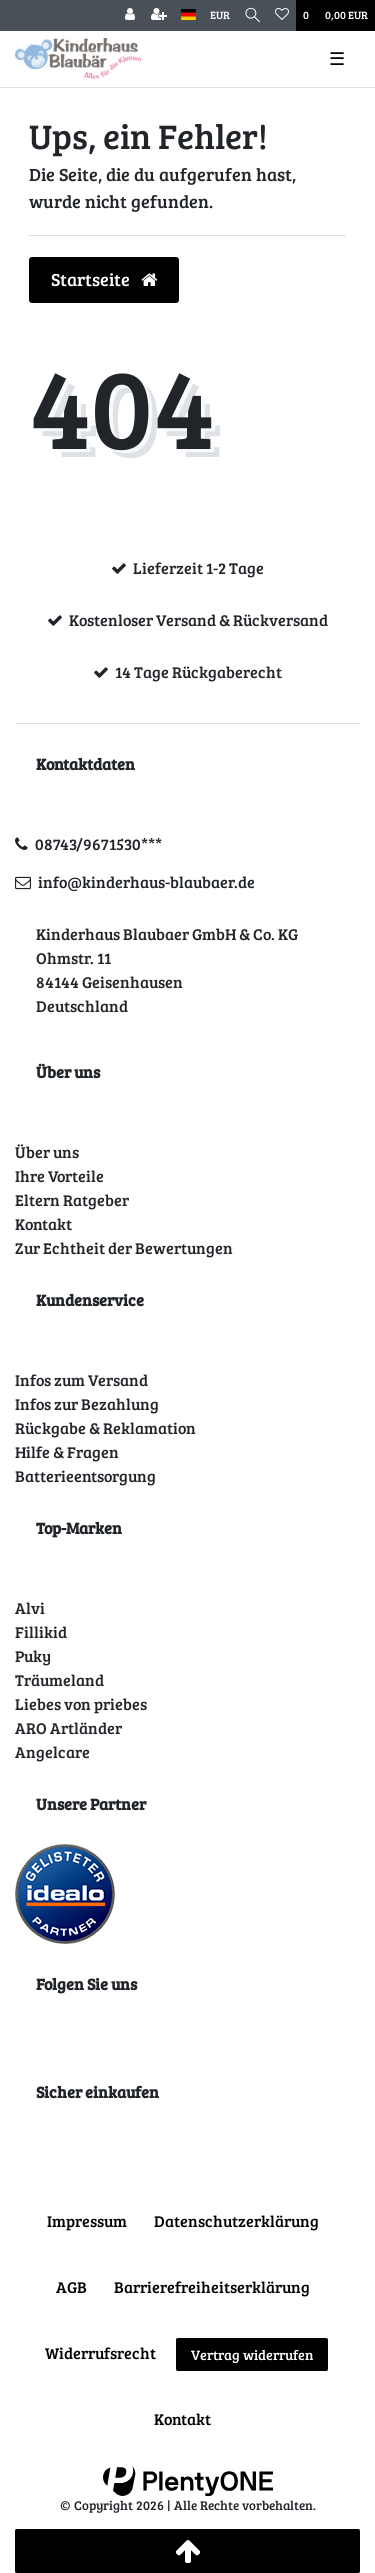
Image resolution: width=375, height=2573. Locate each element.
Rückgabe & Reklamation (105, 1427)
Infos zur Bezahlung (87, 1403)
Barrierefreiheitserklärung (212, 2286)
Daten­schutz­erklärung (236, 2220)
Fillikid (41, 1631)
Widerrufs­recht (100, 2352)
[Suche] (252, 15)
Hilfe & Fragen (67, 1451)
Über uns (47, 1151)
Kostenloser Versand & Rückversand (198, 619)
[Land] (188, 15)
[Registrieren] (159, 15)
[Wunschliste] (282, 15)
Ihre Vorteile (59, 1175)
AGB (71, 2286)
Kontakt (43, 1223)
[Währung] (220, 15)
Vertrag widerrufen (252, 2354)
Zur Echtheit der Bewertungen (124, 1247)
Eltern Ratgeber (72, 1199)
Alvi (30, 1607)
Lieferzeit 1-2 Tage (198, 567)
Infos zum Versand (81, 1379)
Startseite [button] (104, 279)
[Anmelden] (130, 15)
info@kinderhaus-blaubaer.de (146, 881)
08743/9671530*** (98, 843)
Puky (33, 1655)
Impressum (87, 2220)
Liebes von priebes (81, 1703)
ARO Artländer (68, 1727)
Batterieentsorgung (85, 1475)
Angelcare (52, 1751)
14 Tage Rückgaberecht (198, 671)
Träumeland (59, 1679)
